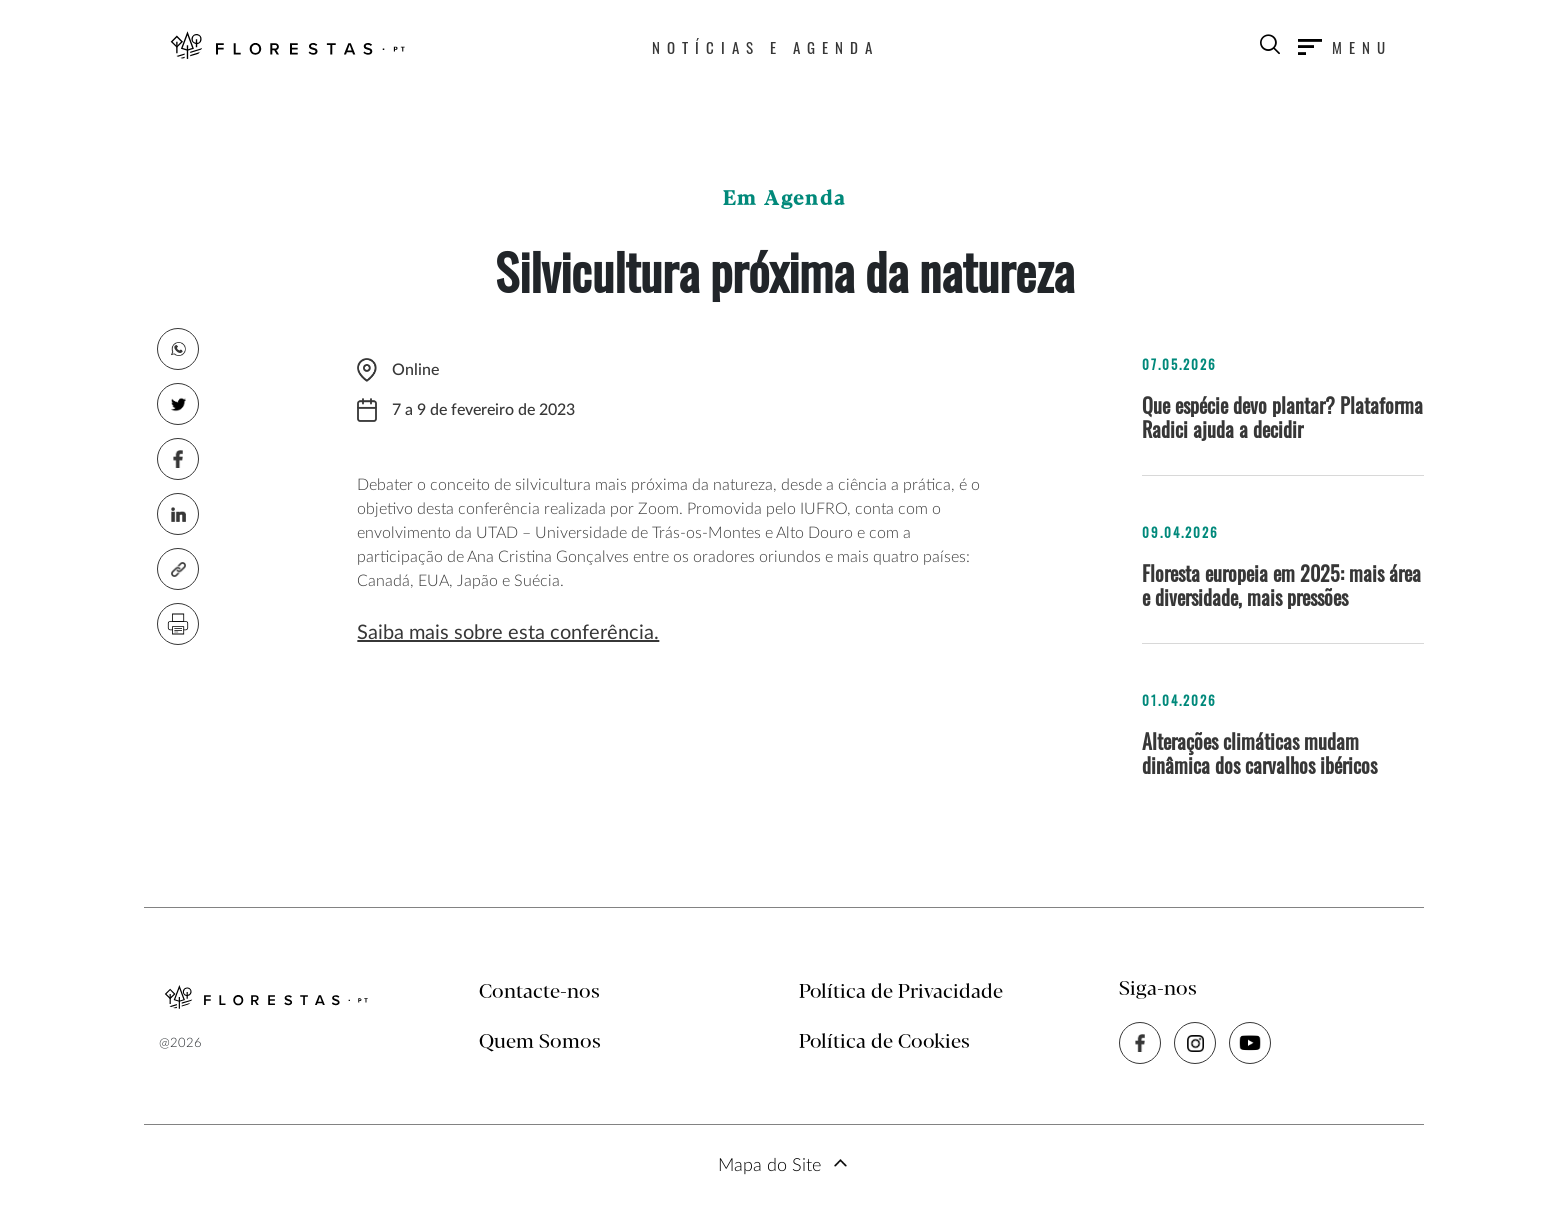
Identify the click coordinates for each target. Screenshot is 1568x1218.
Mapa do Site (769, 1166)
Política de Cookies (884, 1042)
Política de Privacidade (901, 992)
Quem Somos (540, 1042)
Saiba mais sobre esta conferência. (508, 633)
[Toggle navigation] (1345, 47)
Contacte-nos (539, 992)
